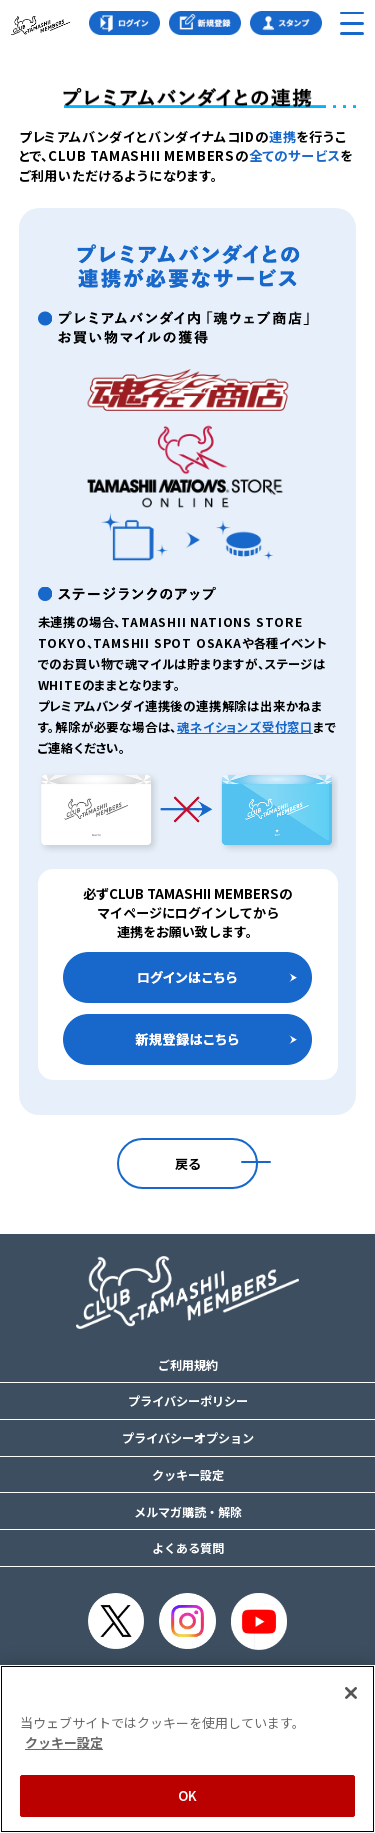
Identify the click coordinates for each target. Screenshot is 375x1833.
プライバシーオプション (188, 1438)
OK (187, 1795)
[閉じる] (351, 1693)
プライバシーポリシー (188, 1401)
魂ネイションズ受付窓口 (245, 727)
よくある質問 (188, 1548)
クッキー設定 (188, 1475)
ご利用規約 (188, 1365)
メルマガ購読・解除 (188, 1512)
